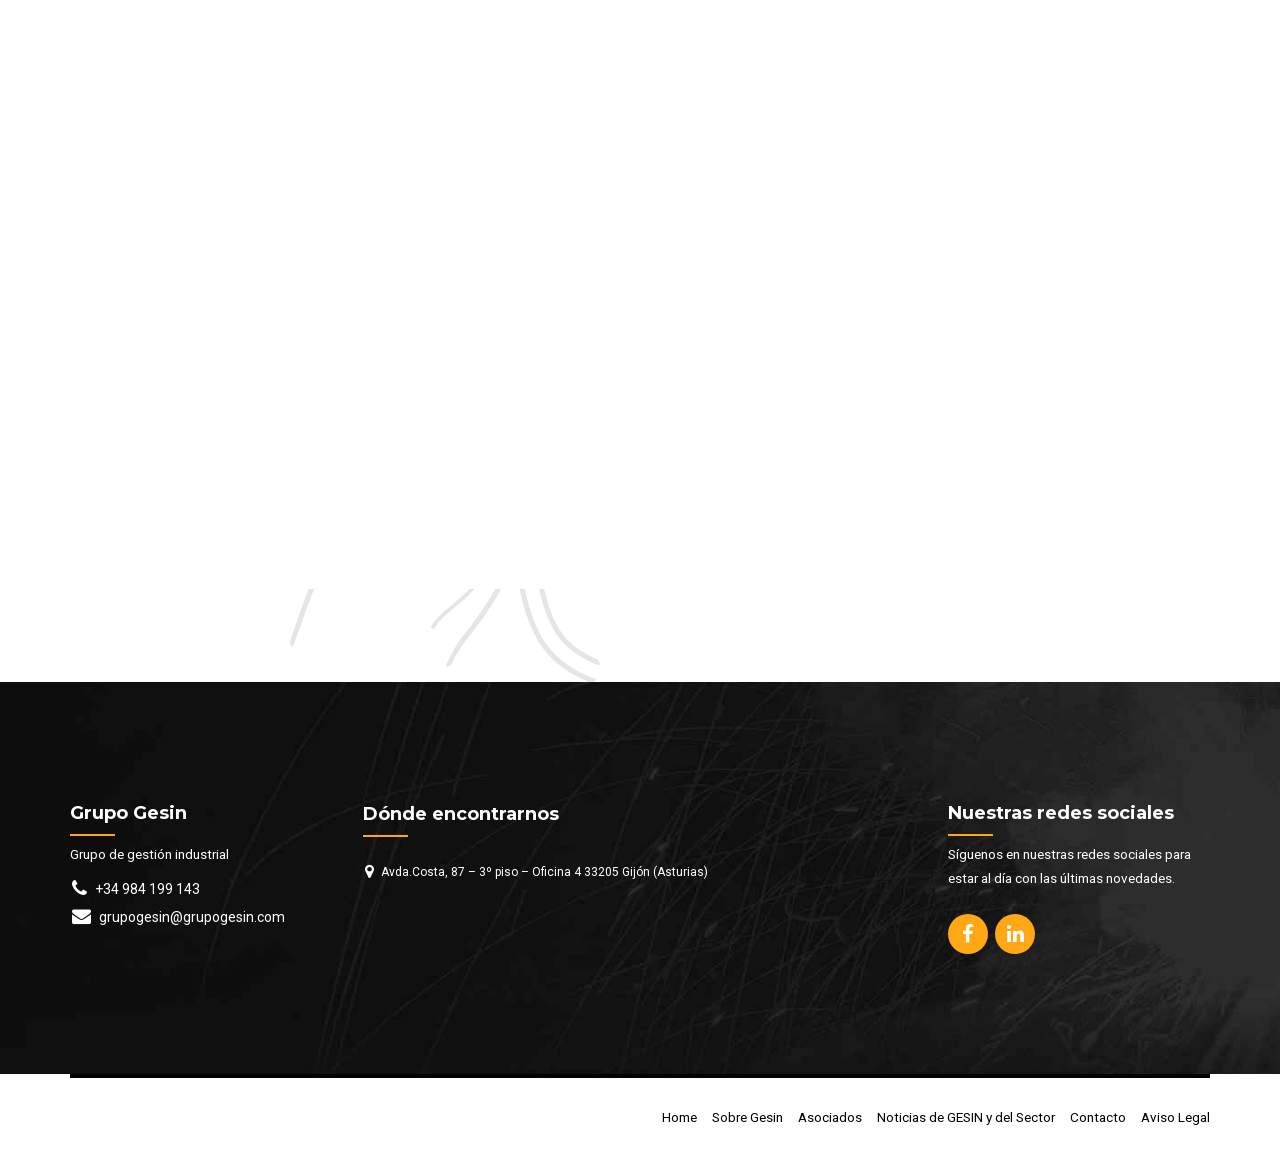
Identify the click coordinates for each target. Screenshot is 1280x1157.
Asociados (830, 1117)
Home (679, 1117)
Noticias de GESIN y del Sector (966, 1117)
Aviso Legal (1175, 1117)
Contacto (1098, 1117)
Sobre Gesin (747, 1117)
